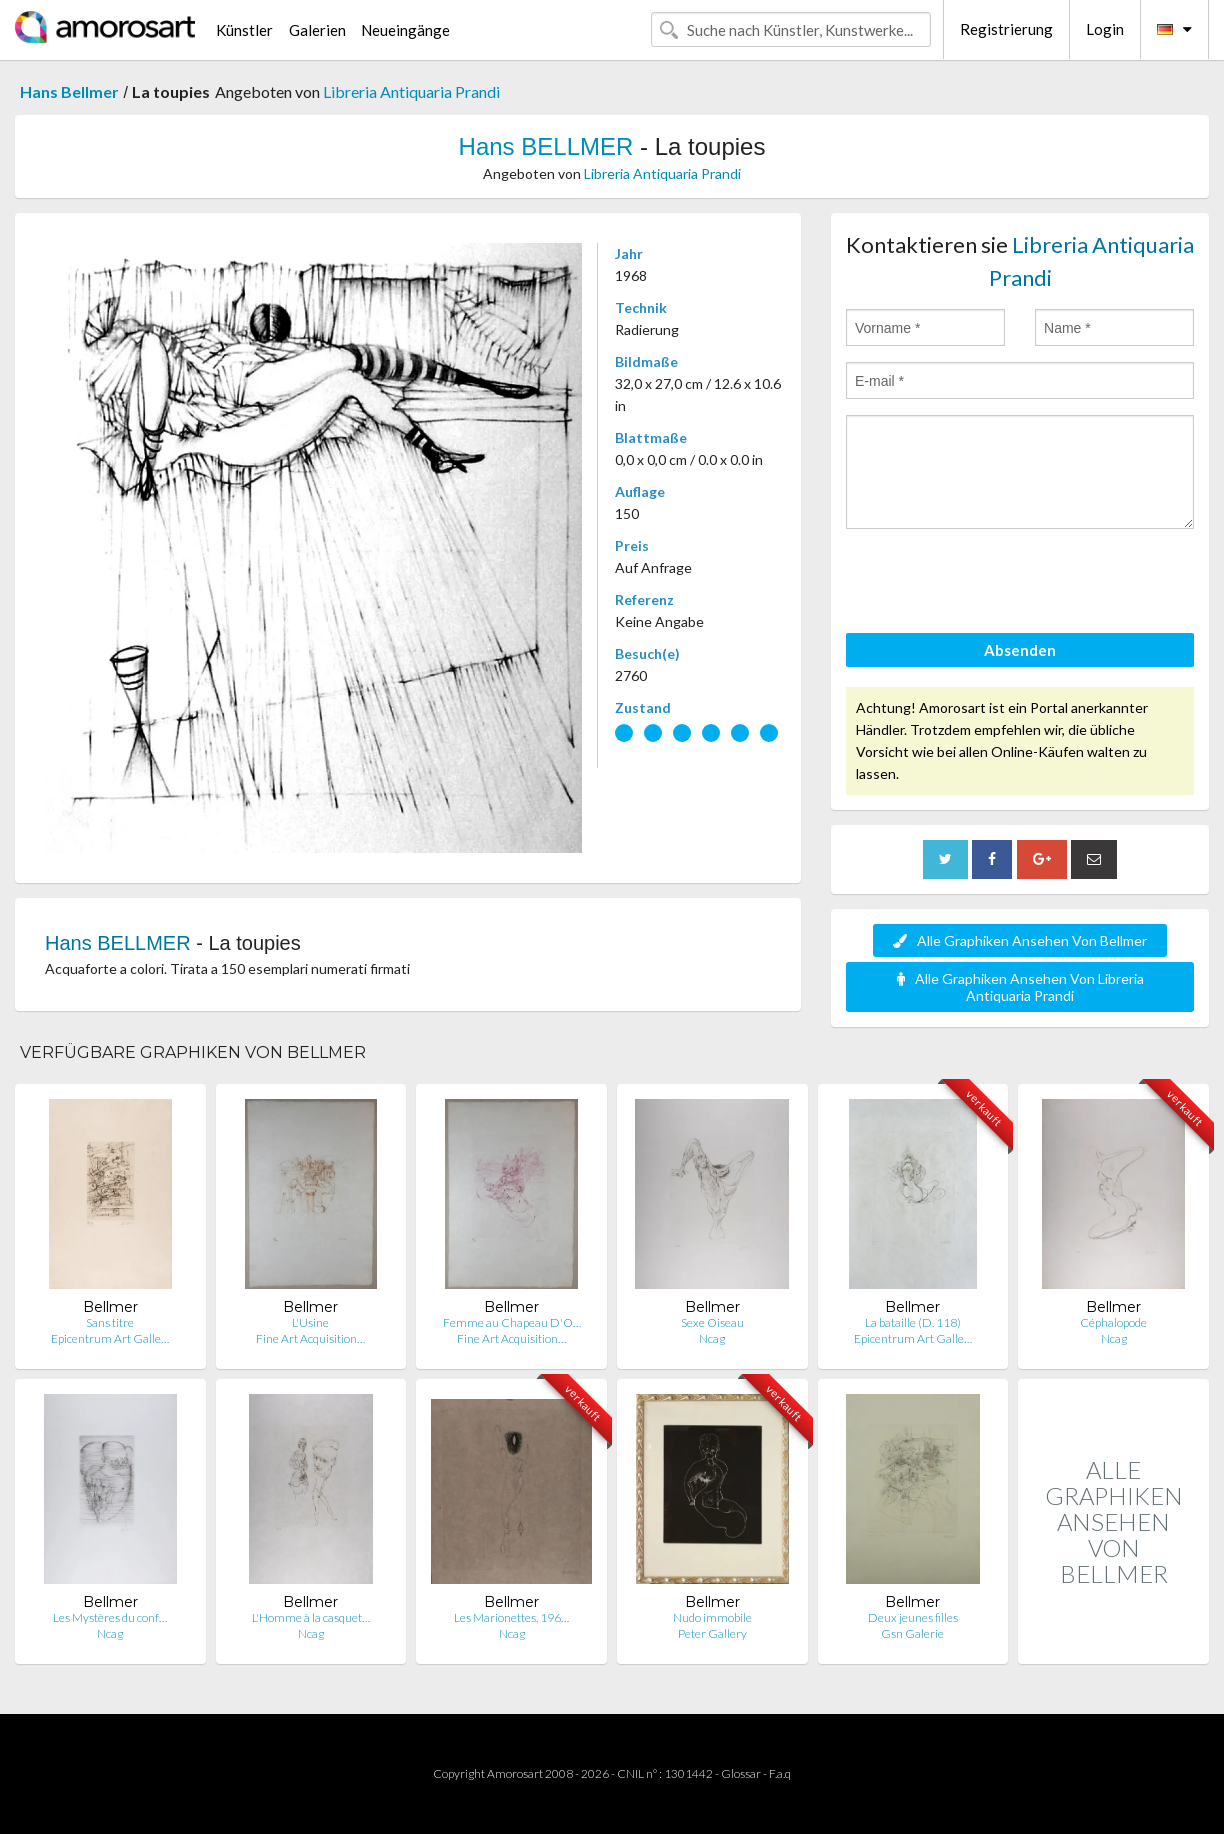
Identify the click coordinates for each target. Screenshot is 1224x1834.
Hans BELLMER (546, 146)
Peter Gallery (712, 1633)
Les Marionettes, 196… (511, 1617)
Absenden (1020, 650)
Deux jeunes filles (913, 1617)
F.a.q (780, 1773)
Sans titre (110, 1322)
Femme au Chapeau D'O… (512, 1322)
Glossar (741, 1773)
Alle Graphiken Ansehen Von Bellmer (1020, 940)
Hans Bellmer (69, 91)
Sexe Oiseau (712, 1322)
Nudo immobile (712, 1617)
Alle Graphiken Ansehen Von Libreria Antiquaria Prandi (1020, 987)
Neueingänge (405, 30)
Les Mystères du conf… (110, 1617)
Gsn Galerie (912, 1633)
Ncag (712, 1338)
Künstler (244, 30)
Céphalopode (1113, 1322)
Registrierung (1006, 29)
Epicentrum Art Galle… (110, 1338)
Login (1105, 29)
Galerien (317, 30)
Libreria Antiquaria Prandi (411, 91)
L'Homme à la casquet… (311, 1617)
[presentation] (998, 584)
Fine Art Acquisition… (310, 1338)
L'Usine (310, 1322)
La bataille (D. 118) (913, 1322)
